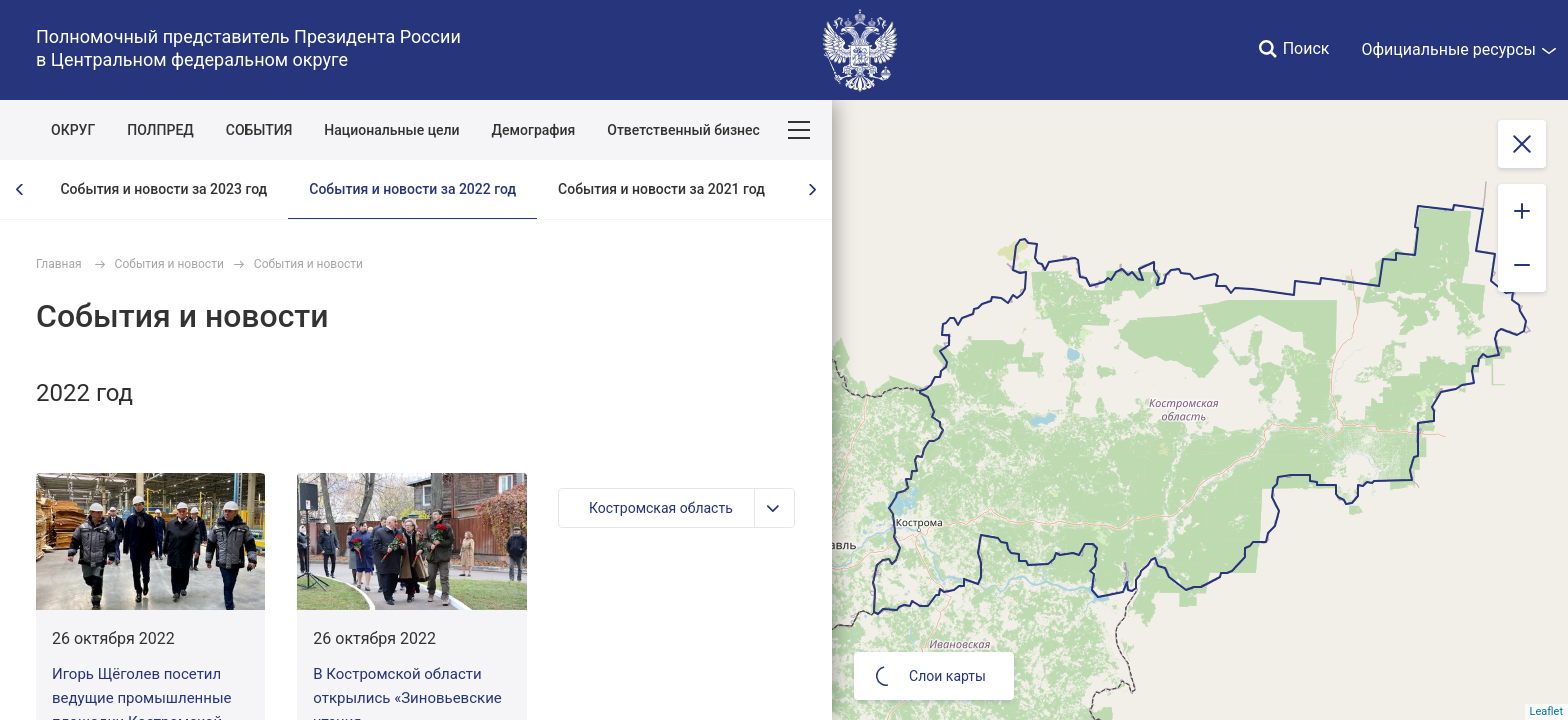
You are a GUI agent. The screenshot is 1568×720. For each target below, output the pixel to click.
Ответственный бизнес (683, 130)
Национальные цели (391, 130)
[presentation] (20, 189)
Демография (534, 130)
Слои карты (931, 676)
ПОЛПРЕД (160, 130)
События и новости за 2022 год (412, 189)
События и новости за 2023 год (163, 189)
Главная (59, 264)
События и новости (169, 264)
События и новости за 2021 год (661, 189)
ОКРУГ (73, 130)
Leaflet (1546, 711)
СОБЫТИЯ (259, 130)
